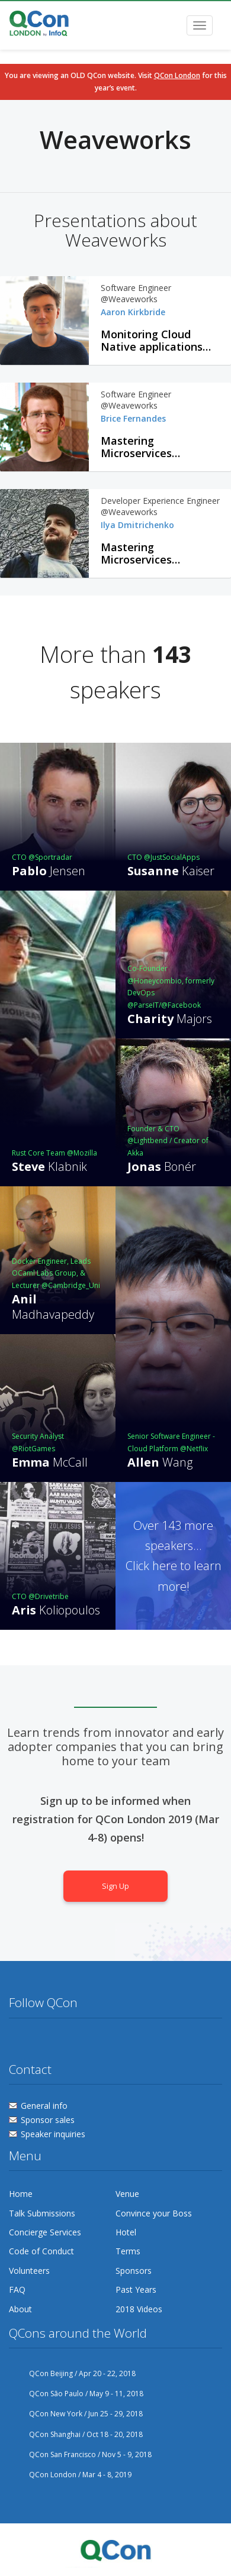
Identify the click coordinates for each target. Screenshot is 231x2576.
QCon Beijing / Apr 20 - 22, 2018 (72, 2373)
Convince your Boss (154, 2213)
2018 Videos (139, 2309)
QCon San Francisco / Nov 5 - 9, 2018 (80, 2454)
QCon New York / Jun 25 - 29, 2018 (76, 2414)
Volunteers (29, 2270)
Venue (127, 2193)
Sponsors (134, 2270)
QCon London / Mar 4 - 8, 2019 (70, 2475)
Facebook (40, 2041)
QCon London (177, 75)
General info (44, 2105)
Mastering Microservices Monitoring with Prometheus (142, 447)
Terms (128, 2251)
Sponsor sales (48, 2119)
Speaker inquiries (53, 2134)
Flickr (62, 2041)
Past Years (136, 2289)
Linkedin (84, 2041)
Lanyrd (107, 2041)
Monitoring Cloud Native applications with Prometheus (152, 341)
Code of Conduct (41, 2251)
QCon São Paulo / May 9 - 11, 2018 (76, 2394)
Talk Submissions (42, 2213)
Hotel (126, 2232)
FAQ (17, 2289)
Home (21, 2193)
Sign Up (115, 1886)
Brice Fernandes (133, 418)
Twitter (18, 2041)
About (20, 2309)
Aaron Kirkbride (133, 312)
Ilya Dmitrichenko (137, 524)
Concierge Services (45, 2232)
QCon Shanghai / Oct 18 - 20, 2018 (76, 2434)
